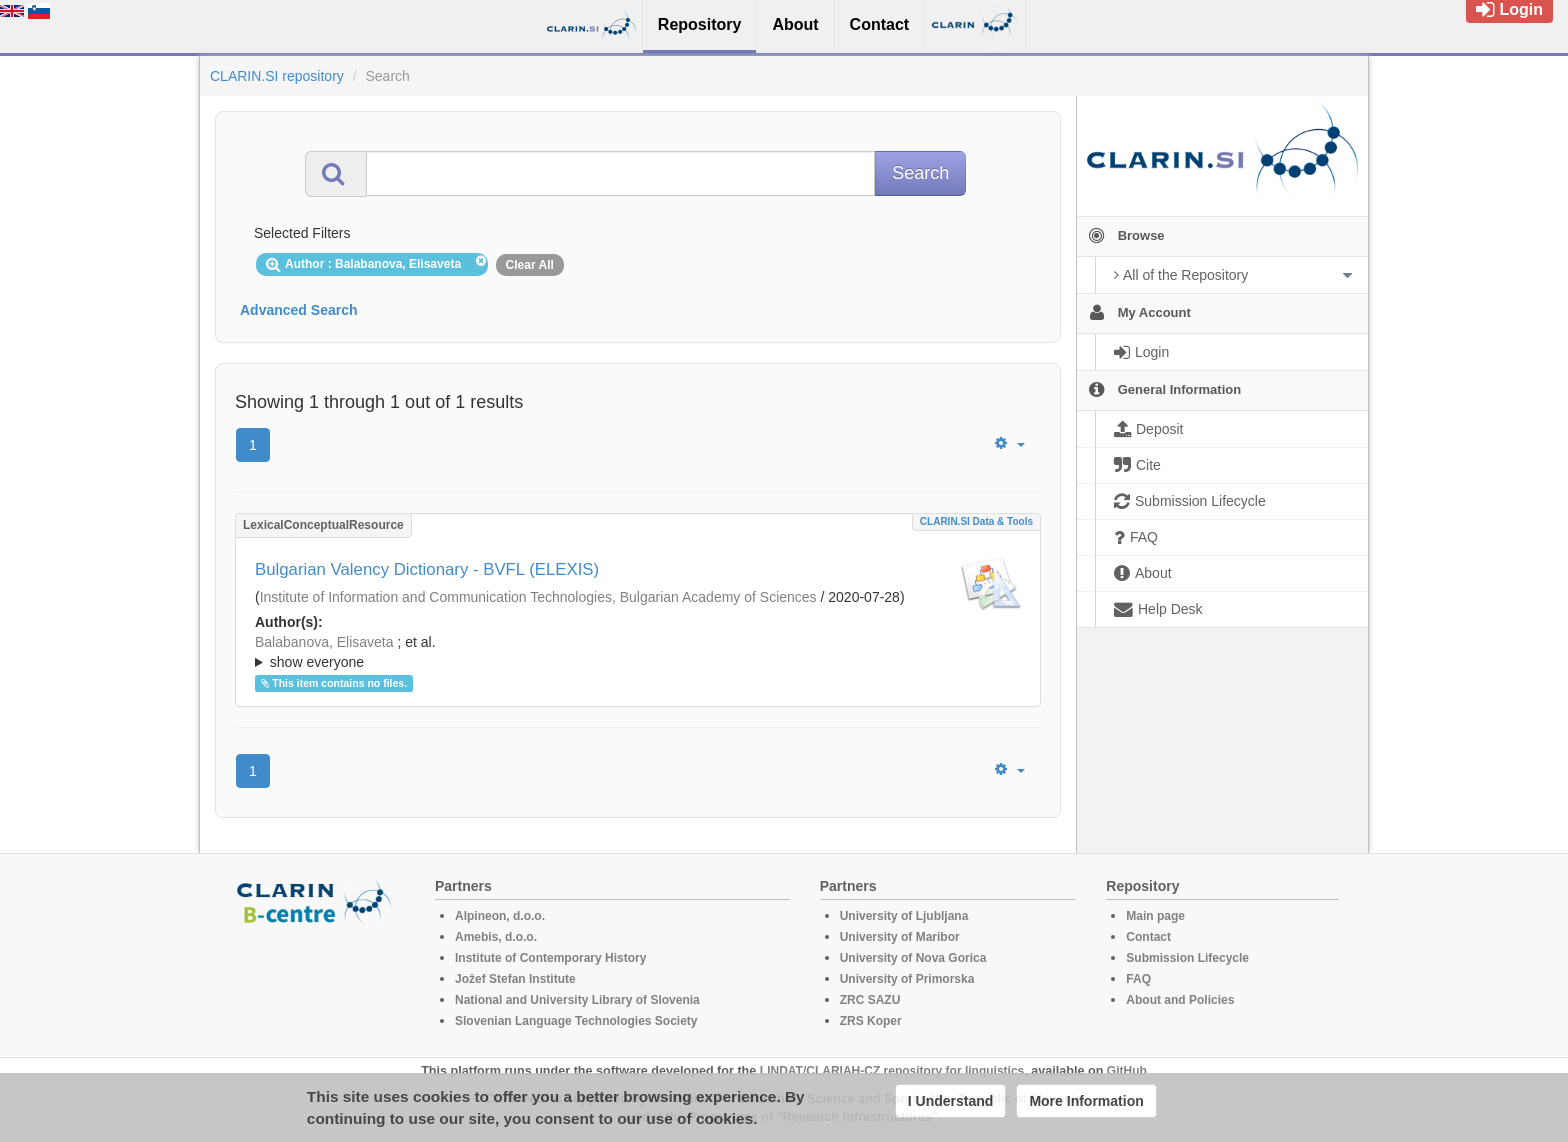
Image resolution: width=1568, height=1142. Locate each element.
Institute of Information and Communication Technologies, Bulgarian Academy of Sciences (538, 597)
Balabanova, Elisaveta (324, 642)
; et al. (638, 653)
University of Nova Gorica (913, 958)
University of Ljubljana (904, 916)
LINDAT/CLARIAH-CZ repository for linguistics (892, 1071)
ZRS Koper (871, 1021)
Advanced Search (299, 310)
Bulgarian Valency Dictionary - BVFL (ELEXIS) (427, 569)
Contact (1148, 937)
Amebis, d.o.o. (496, 937)
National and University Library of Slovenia (577, 1000)
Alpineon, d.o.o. (500, 916)
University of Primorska (907, 979)
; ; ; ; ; (638, 652)
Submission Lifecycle (1187, 958)
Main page (1155, 916)
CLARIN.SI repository (277, 76)
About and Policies (1180, 1000)
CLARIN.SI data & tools (976, 521)
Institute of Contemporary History (550, 958)
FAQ (1138, 979)
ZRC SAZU (870, 1000)
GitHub (1127, 1071)
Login (1509, 9)
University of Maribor (900, 937)
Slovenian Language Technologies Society (576, 1021)
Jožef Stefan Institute (515, 979)
